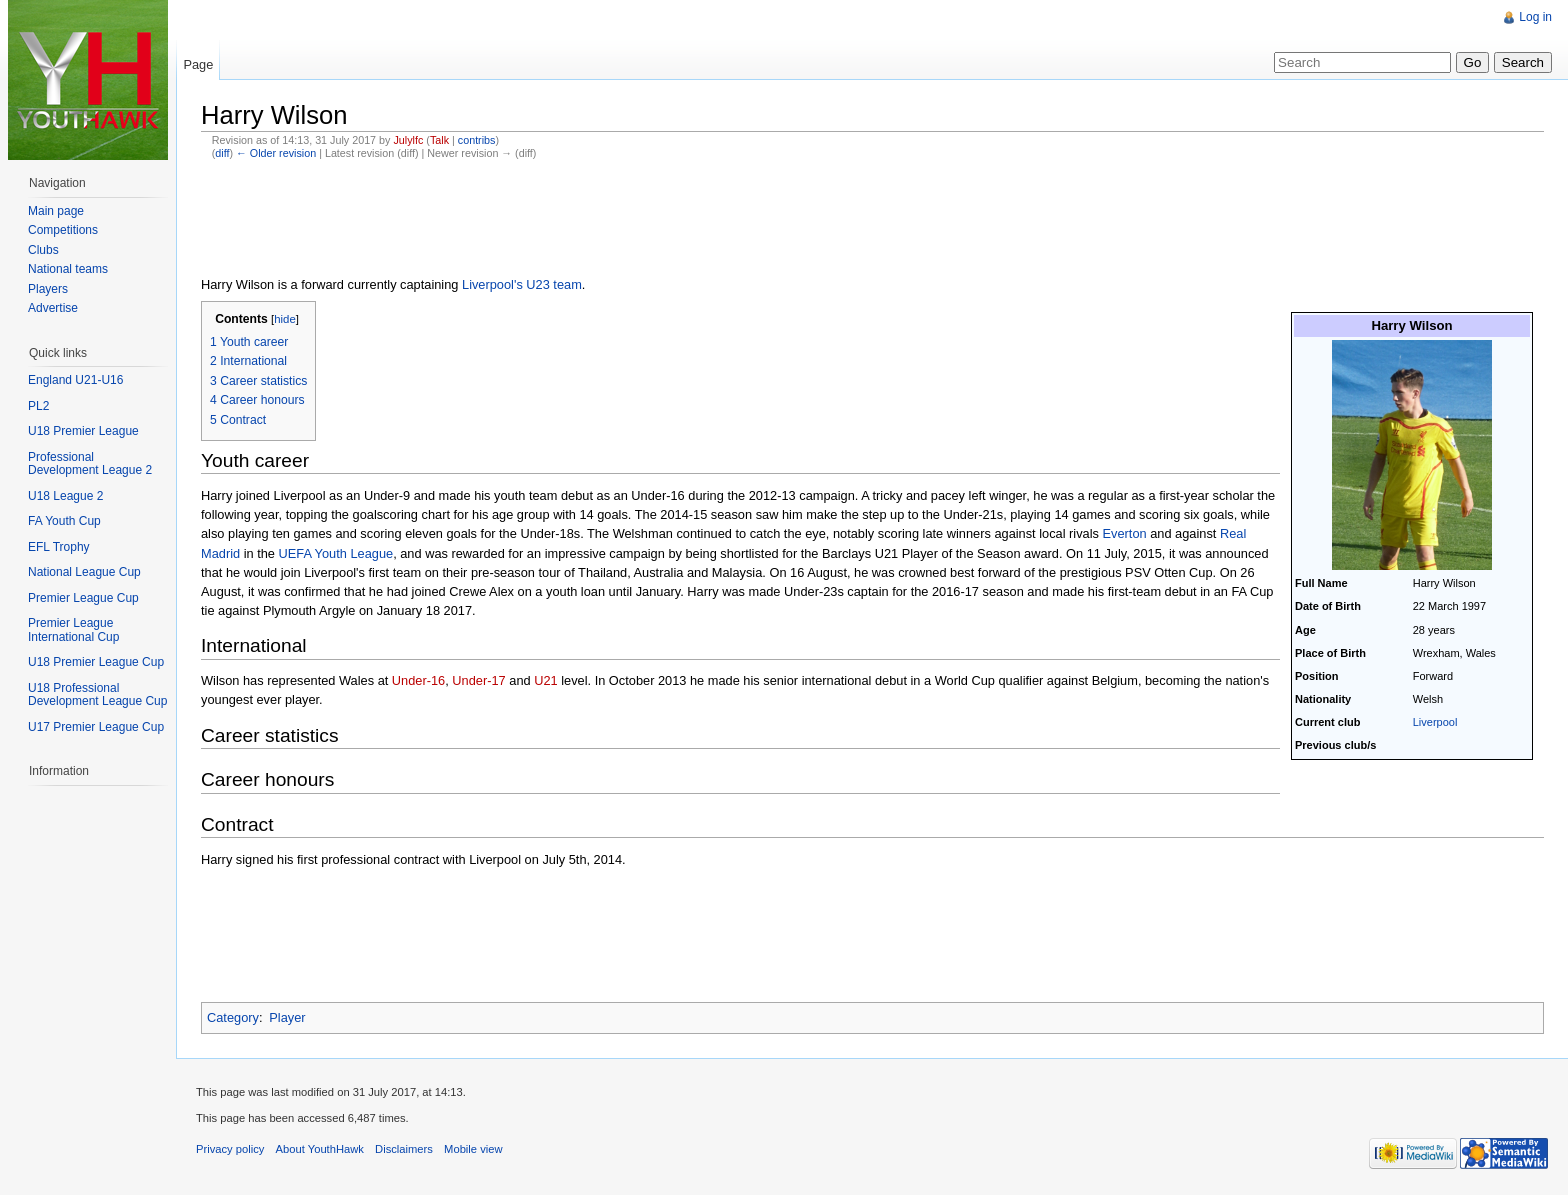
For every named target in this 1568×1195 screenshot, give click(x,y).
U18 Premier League (83, 431)
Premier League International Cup (73, 630)
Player (287, 1017)
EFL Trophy (59, 547)
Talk (439, 140)
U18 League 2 (65, 496)
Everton (1125, 533)
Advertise (53, 308)
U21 (545, 680)
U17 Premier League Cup (96, 727)
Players (48, 289)
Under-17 (478, 680)
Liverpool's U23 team (522, 284)
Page (198, 64)
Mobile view (473, 1149)
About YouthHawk (320, 1149)
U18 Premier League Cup (96, 662)
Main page (56, 211)
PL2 (38, 406)
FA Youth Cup (64, 521)
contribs (477, 140)
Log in (1535, 17)
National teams (68, 269)
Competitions (63, 230)
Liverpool (1435, 722)
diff (222, 153)
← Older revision (276, 153)
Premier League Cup (83, 598)
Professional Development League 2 (90, 464)
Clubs (43, 250)
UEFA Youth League (336, 553)
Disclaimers (404, 1149)
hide (285, 319)
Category (233, 1017)
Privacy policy (230, 1149)
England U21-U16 (75, 380)
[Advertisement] (565, 220)
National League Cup (84, 572)
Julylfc (408, 140)
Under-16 (418, 680)
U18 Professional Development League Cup (97, 695)
